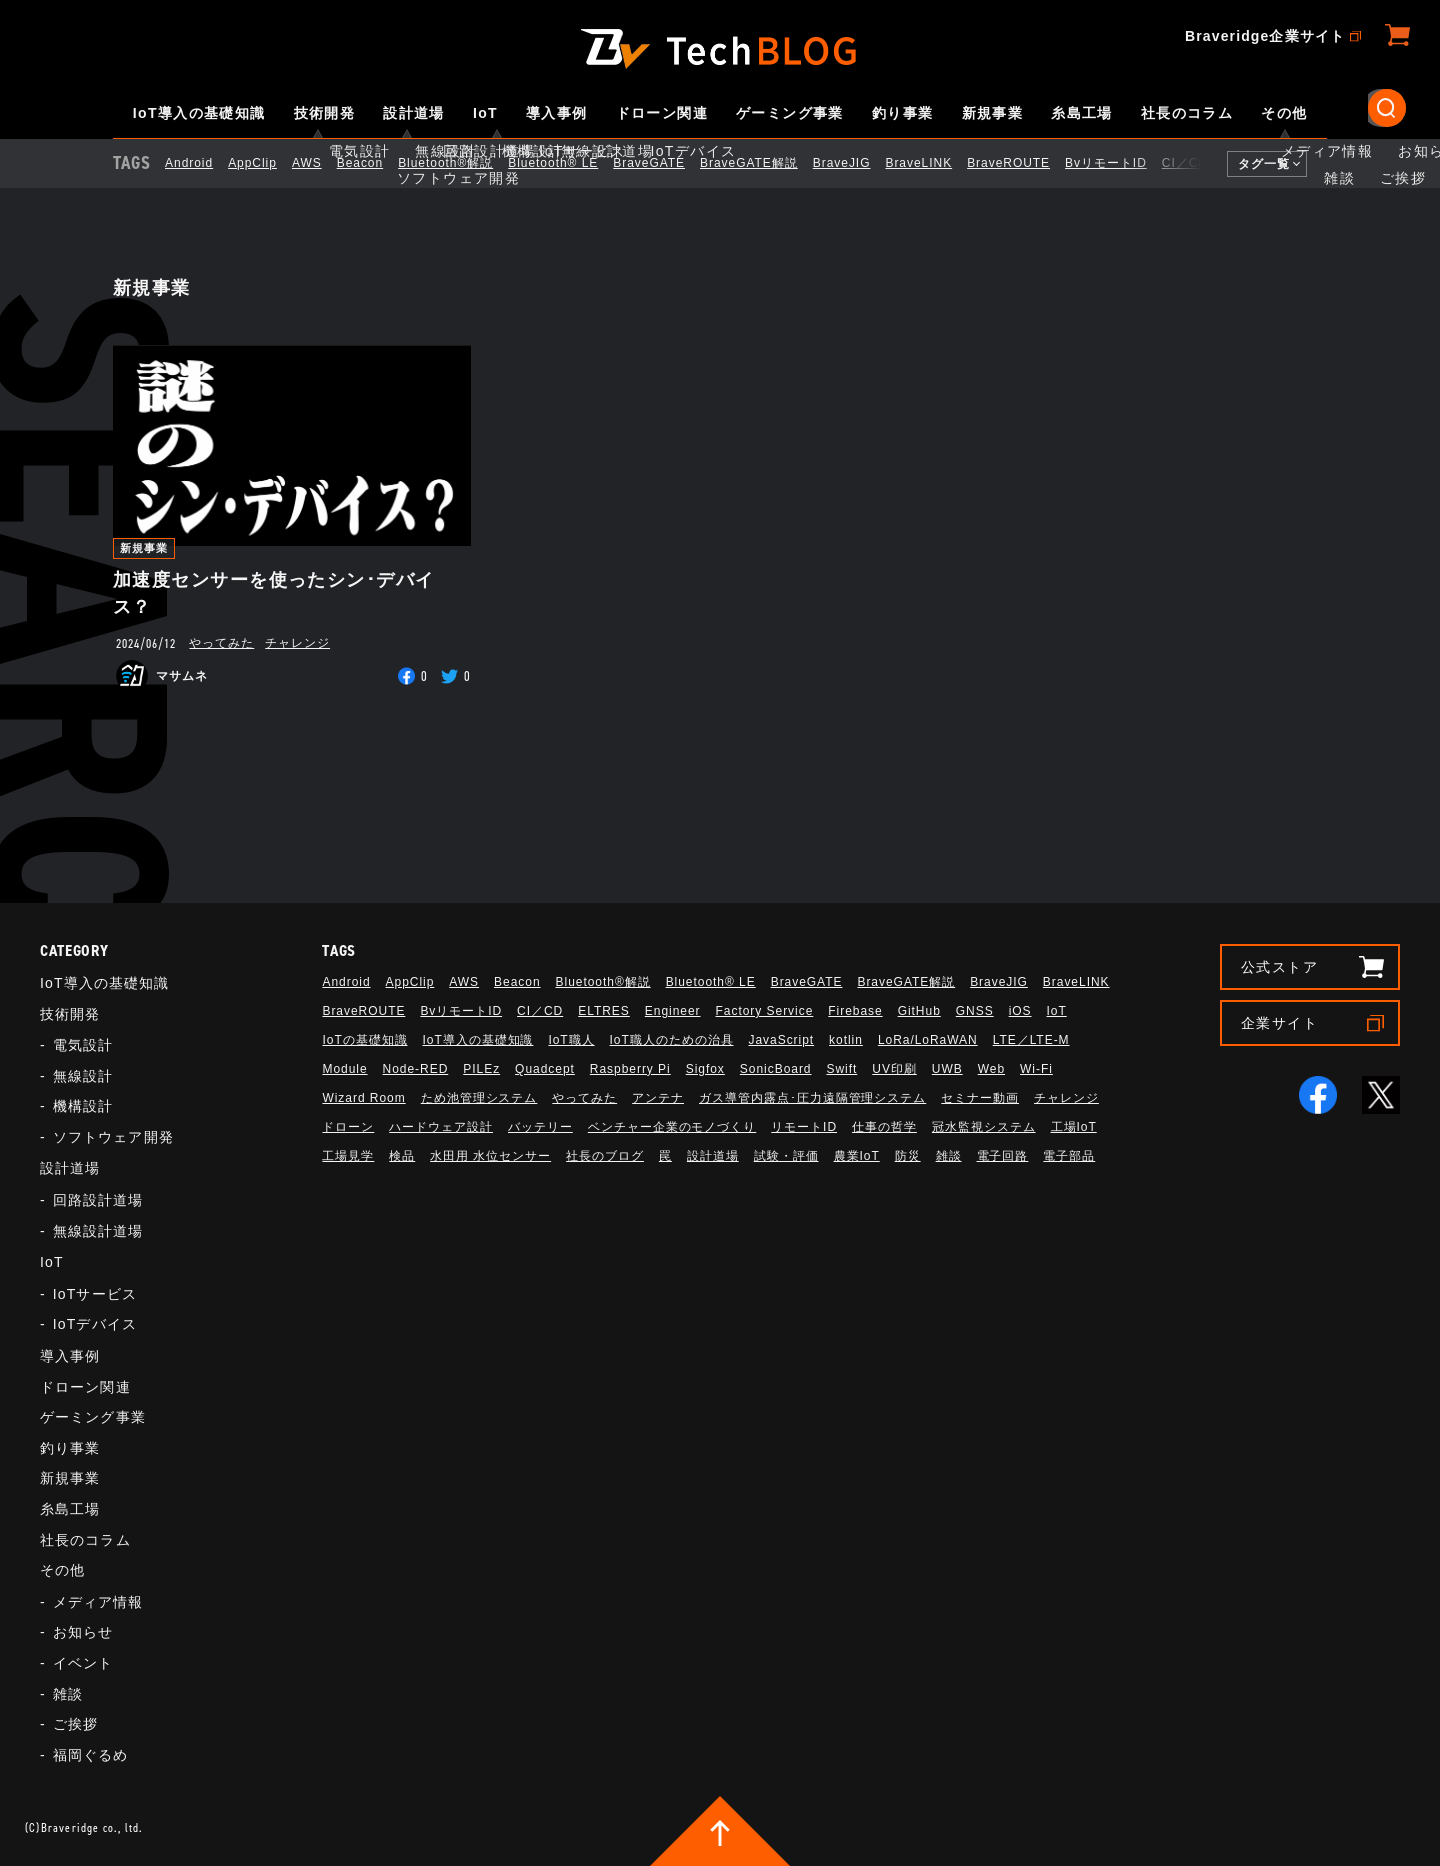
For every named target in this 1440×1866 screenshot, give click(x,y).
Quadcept (545, 1069)
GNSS (975, 1011)
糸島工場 (1082, 113)
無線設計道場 (98, 1231)
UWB (947, 1069)
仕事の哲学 (884, 1127)
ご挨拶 (75, 1724)
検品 (402, 1156)
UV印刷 (894, 1069)
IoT (485, 113)
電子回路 (1003, 1156)
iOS (1020, 1011)
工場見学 (348, 1156)
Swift (841, 1069)
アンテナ (658, 1098)
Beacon (377, 163)
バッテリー (540, 1127)
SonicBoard (776, 1069)
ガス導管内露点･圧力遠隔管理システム (812, 1098)
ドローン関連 (662, 113)
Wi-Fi (1036, 1069)
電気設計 (83, 1045)
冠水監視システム (984, 1127)
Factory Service (765, 1011)
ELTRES (604, 1011)
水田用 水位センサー (490, 1156)
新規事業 (993, 113)
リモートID (804, 1127)
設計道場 (414, 113)
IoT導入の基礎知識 (199, 113)
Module (344, 1069)
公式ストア (1279, 967)
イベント (83, 1663)
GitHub (919, 1011)
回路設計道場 (98, 1200)
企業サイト (1279, 1023)
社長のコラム (1187, 113)
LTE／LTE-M (1031, 1040)
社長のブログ (605, 1156)
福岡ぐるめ (91, 1755)
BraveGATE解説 (766, 163)
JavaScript (781, 1040)
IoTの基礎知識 (364, 1040)
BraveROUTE (1025, 163)
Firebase (855, 1011)
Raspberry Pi (630, 1069)
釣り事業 (903, 113)
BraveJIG (859, 163)
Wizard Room (363, 1098)
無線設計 (83, 1076)
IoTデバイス (95, 1324)
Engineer (673, 1011)
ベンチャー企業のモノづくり (672, 1127)
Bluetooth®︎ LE (570, 163)
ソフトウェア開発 (113, 1137)
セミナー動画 (980, 1098)
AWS (324, 163)
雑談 (68, 1694)
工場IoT (1074, 1127)
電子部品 (1069, 1156)
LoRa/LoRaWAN (928, 1040)
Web (991, 1069)
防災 (908, 1156)
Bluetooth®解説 (462, 163)
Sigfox (705, 1069)
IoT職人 (571, 1040)
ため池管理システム (479, 1098)
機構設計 (83, 1106)
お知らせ (83, 1632)
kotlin (846, 1040)
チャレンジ (297, 643)
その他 (1284, 113)
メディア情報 (98, 1602)
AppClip (269, 163)
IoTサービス (95, 1294)
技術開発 (325, 113)
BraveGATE (666, 163)
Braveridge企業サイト (1265, 36)
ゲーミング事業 (790, 113)
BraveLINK (935, 163)
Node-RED (416, 1069)
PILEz (481, 1069)
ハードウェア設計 (441, 1127)
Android (206, 163)
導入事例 (557, 113)
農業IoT (857, 1156)
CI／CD (1202, 163)
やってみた (221, 643)
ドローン (348, 1127)
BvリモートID (1123, 163)
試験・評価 (786, 1156)
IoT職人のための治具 (672, 1040)
